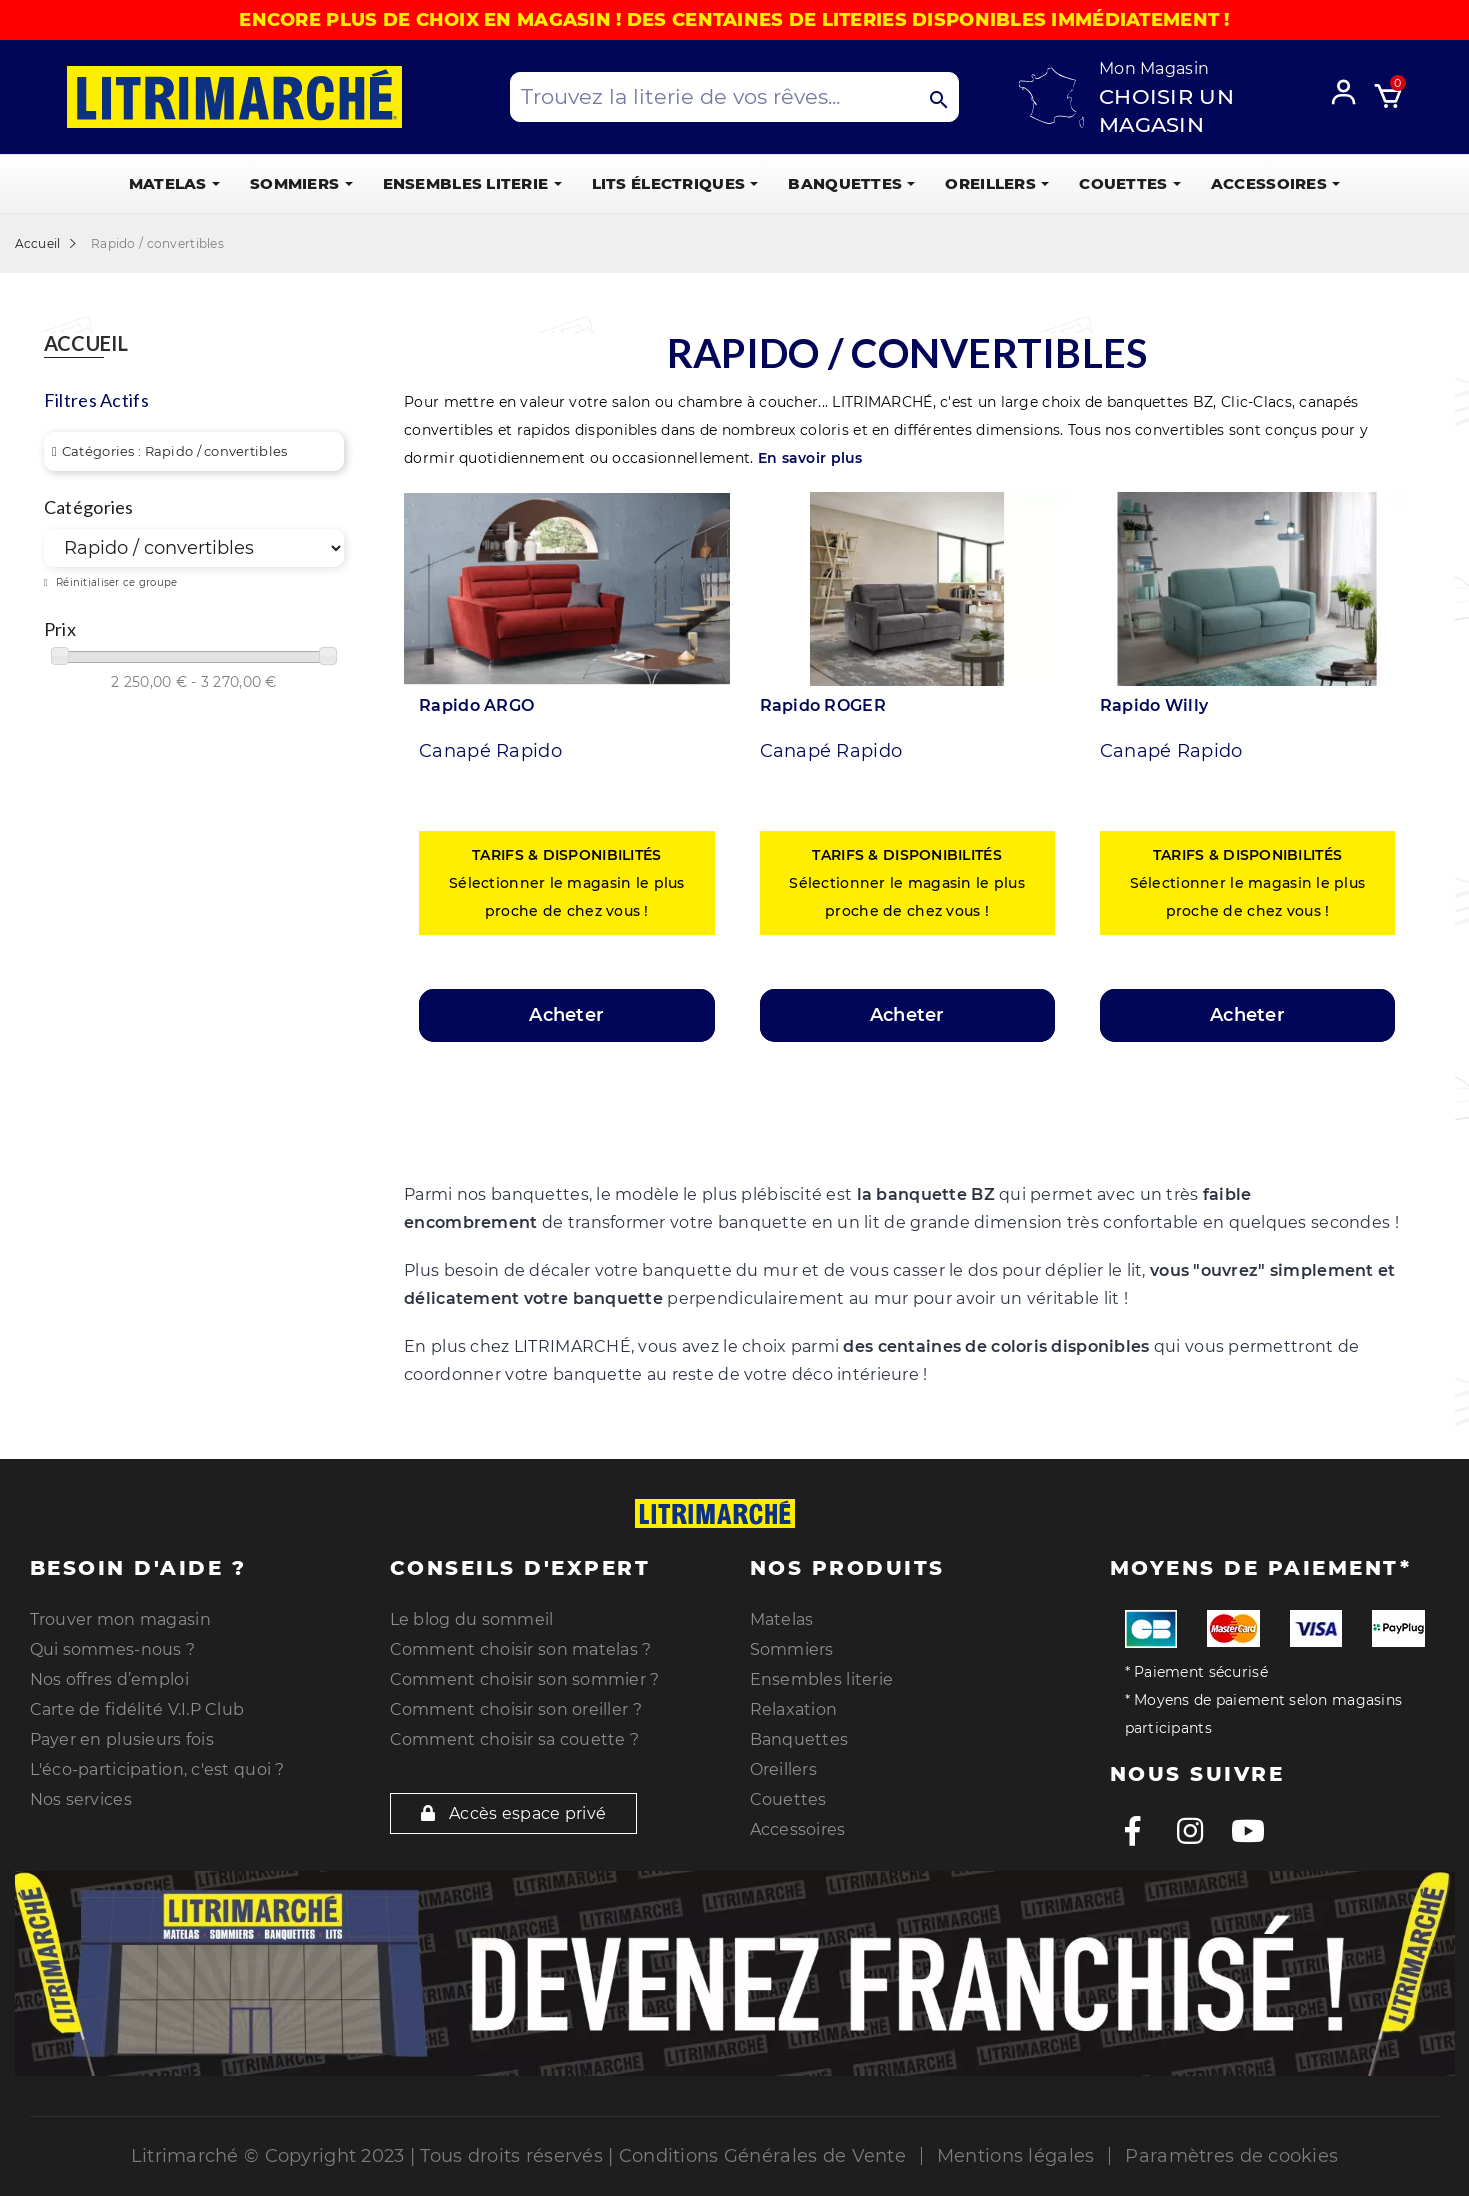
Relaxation (794, 1709)
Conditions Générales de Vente (762, 2156)
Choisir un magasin (1166, 110)
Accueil (86, 344)
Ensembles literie (822, 1679)
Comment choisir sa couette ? (515, 1739)
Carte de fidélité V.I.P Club (137, 1709)
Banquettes (799, 1739)
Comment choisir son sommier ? (525, 1679)
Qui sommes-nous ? (113, 1649)
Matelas (782, 1619)
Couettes (788, 1799)
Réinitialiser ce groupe (115, 582)
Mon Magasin (1154, 68)
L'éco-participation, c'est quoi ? (157, 1769)
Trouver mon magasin (120, 1619)
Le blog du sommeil (472, 1619)
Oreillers (784, 1769)
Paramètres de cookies (1231, 2156)
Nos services (81, 1799)
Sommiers (792, 1649)
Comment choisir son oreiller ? (516, 1709)
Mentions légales (1015, 2156)
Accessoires (798, 1829)
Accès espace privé (514, 1813)
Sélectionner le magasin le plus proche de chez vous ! (567, 883)
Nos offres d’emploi (109, 1679)
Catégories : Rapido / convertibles (175, 451)
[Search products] (735, 97)
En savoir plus (810, 458)
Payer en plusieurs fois (122, 1739)
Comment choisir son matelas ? (521, 1649)
